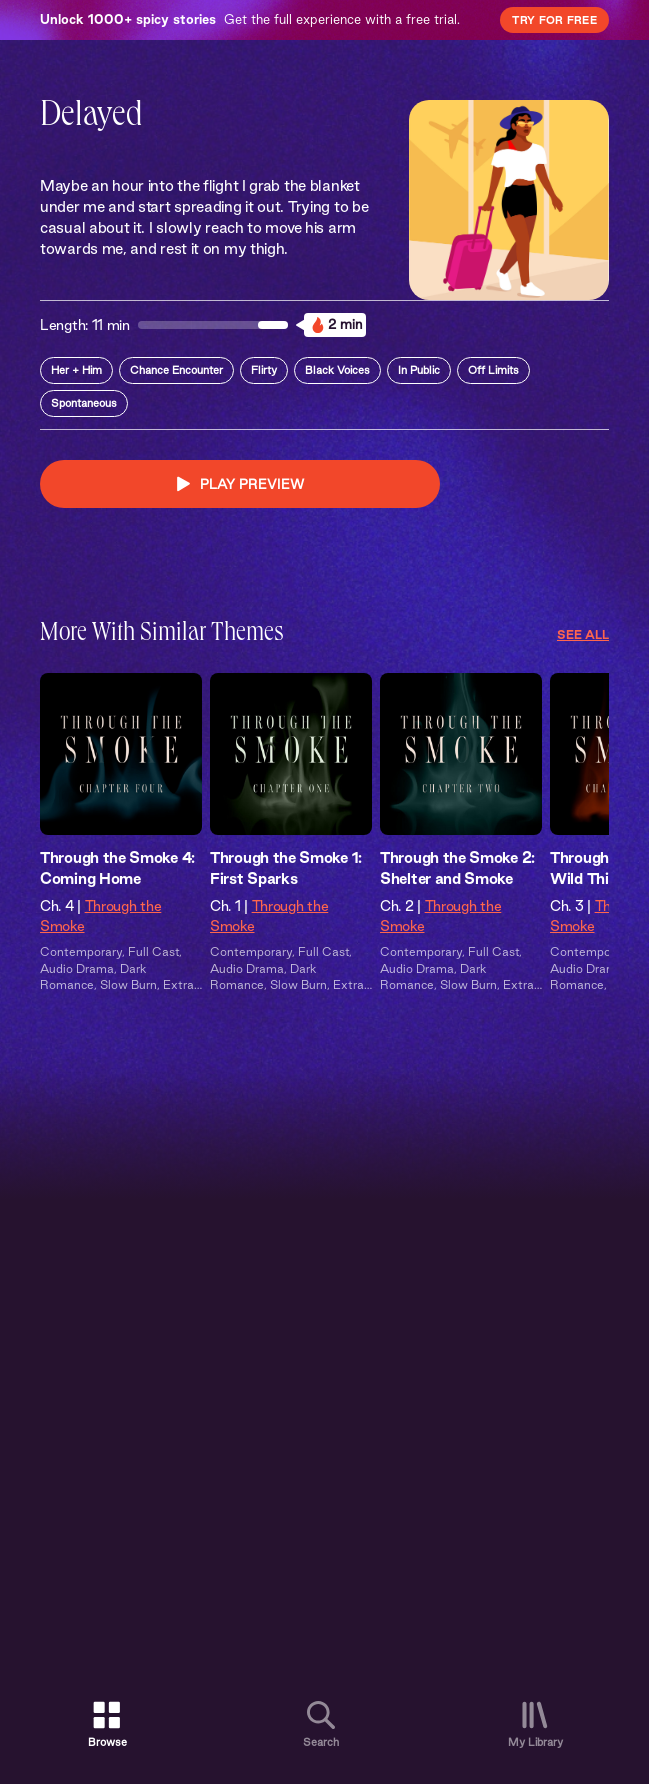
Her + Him (76, 370)
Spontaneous (84, 403)
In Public (419, 370)
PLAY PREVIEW (240, 484)
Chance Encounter (176, 370)
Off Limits (493, 370)
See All (583, 634)
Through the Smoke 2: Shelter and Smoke (457, 868)
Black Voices (337, 370)
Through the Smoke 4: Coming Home (117, 868)
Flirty (264, 370)
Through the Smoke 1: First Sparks (286, 868)
